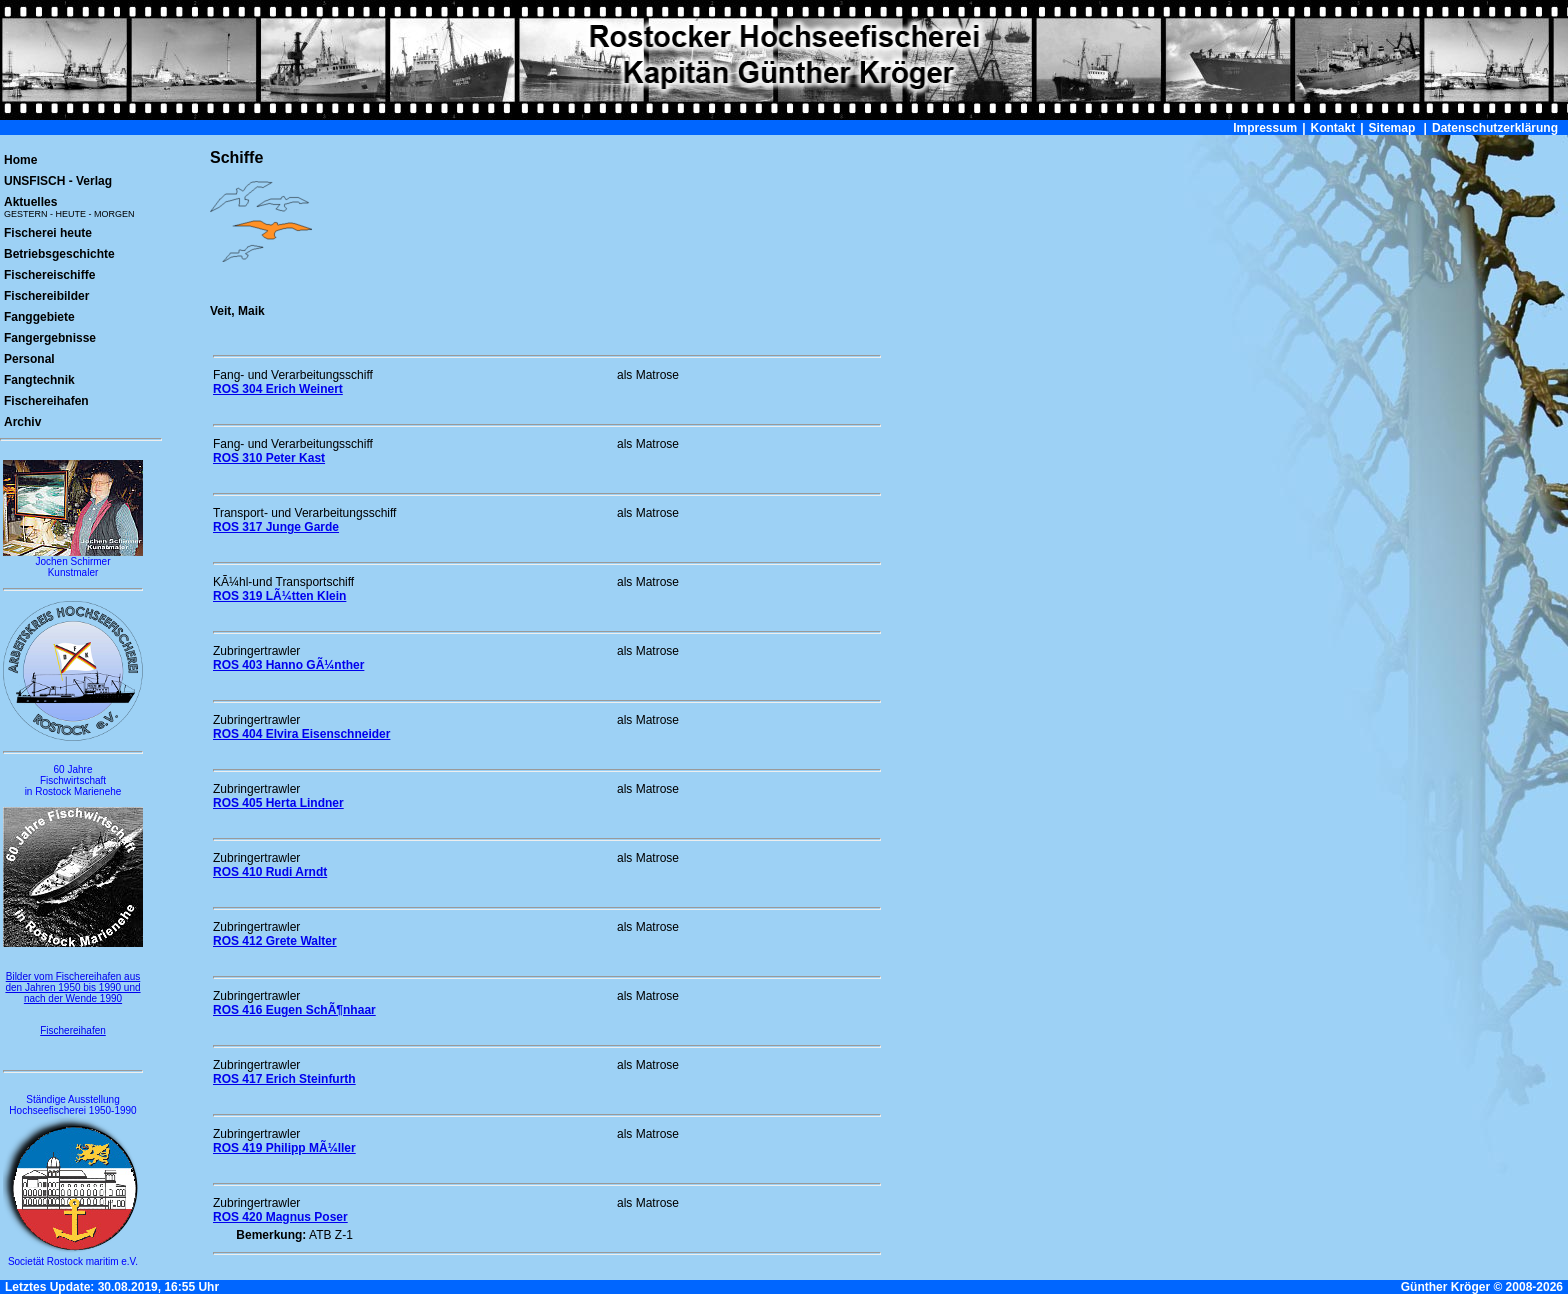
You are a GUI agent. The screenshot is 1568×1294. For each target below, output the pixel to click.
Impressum (1265, 128)
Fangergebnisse (50, 338)
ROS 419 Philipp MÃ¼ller (284, 1148)
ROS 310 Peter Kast (269, 458)
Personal (29, 359)
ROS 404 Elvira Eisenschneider (301, 734)
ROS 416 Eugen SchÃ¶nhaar (294, 1010)
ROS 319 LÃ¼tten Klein (279, 596)
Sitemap (1392, 128)
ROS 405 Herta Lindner (278, 803)
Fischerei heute (48, 233)
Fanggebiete (39, 317)
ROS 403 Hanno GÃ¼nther (288, 665)
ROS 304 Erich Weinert (278, 389)
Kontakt (1333, 128)
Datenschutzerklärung (1495, 128)
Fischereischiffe (49, 275)
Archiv (22, 422)
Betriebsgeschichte (59, 254)
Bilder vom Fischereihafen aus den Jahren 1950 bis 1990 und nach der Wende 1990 (72, 987)
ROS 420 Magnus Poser (280, 1217)
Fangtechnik (39, 380)
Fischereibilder (46, 296)
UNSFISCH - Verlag (58, 181)
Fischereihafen (46, 401)
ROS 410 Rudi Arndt (270, 872)
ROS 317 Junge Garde (276, 527)
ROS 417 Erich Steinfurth (284, 1079)
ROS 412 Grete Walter (275, 941)
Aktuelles (69, 207)
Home (20, 160)
